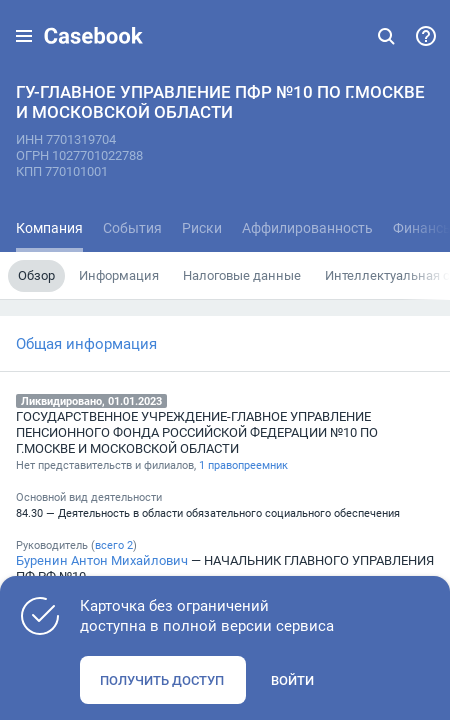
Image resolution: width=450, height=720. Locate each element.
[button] (24, 36)
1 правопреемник (243, 465)
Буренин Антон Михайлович (102, 560)
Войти (292, 680)
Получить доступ (162, 680)
